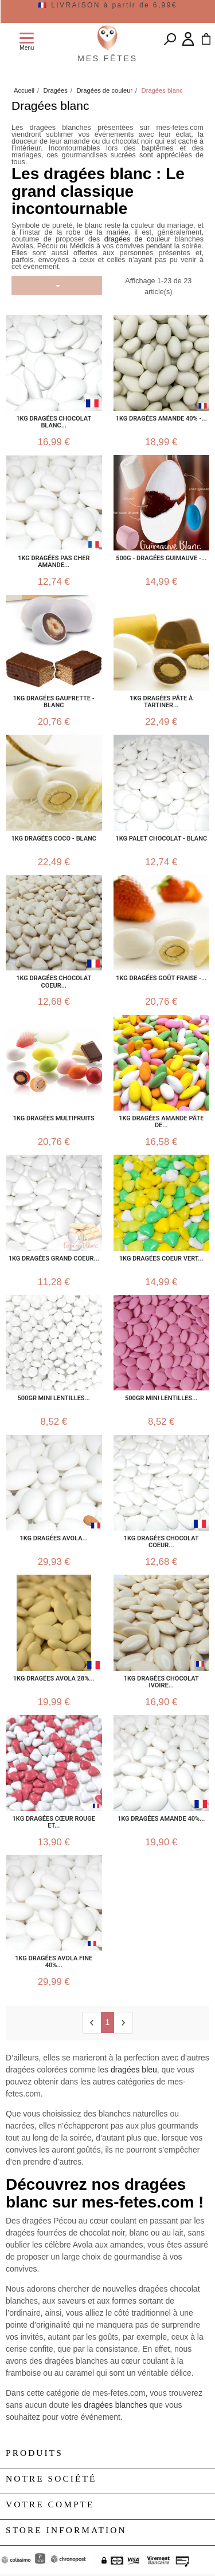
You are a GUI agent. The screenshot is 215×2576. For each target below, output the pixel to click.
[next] (123, 2022)
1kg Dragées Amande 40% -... (161, 418)
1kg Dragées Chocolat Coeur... (53, 982)
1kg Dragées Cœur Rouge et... (54, 1822)
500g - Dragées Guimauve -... (161, 558)
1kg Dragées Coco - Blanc (53, 838)
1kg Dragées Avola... (54, 1538)
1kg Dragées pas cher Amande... (53, 562)
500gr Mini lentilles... (54, 1398)
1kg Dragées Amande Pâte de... (161, 1122)
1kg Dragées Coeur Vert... (161, 1258)
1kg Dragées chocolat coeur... (161, 1542)
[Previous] (91, 2022)
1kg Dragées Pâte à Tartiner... (161, 702)
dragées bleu (134, 2069)
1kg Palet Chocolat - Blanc (161, 838)
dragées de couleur (137, 239)
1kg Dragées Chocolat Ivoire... (161, 1682)
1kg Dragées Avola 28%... (54, 1678)
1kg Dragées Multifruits (54, 1118)
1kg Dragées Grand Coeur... (54, 1258)
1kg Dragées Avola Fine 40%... (53, 1962)
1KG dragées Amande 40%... (161, 1819)
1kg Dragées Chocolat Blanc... (53, 422)
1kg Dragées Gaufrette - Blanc (54, 702)
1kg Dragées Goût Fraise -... (161, 978)
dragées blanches (116, 2404)
